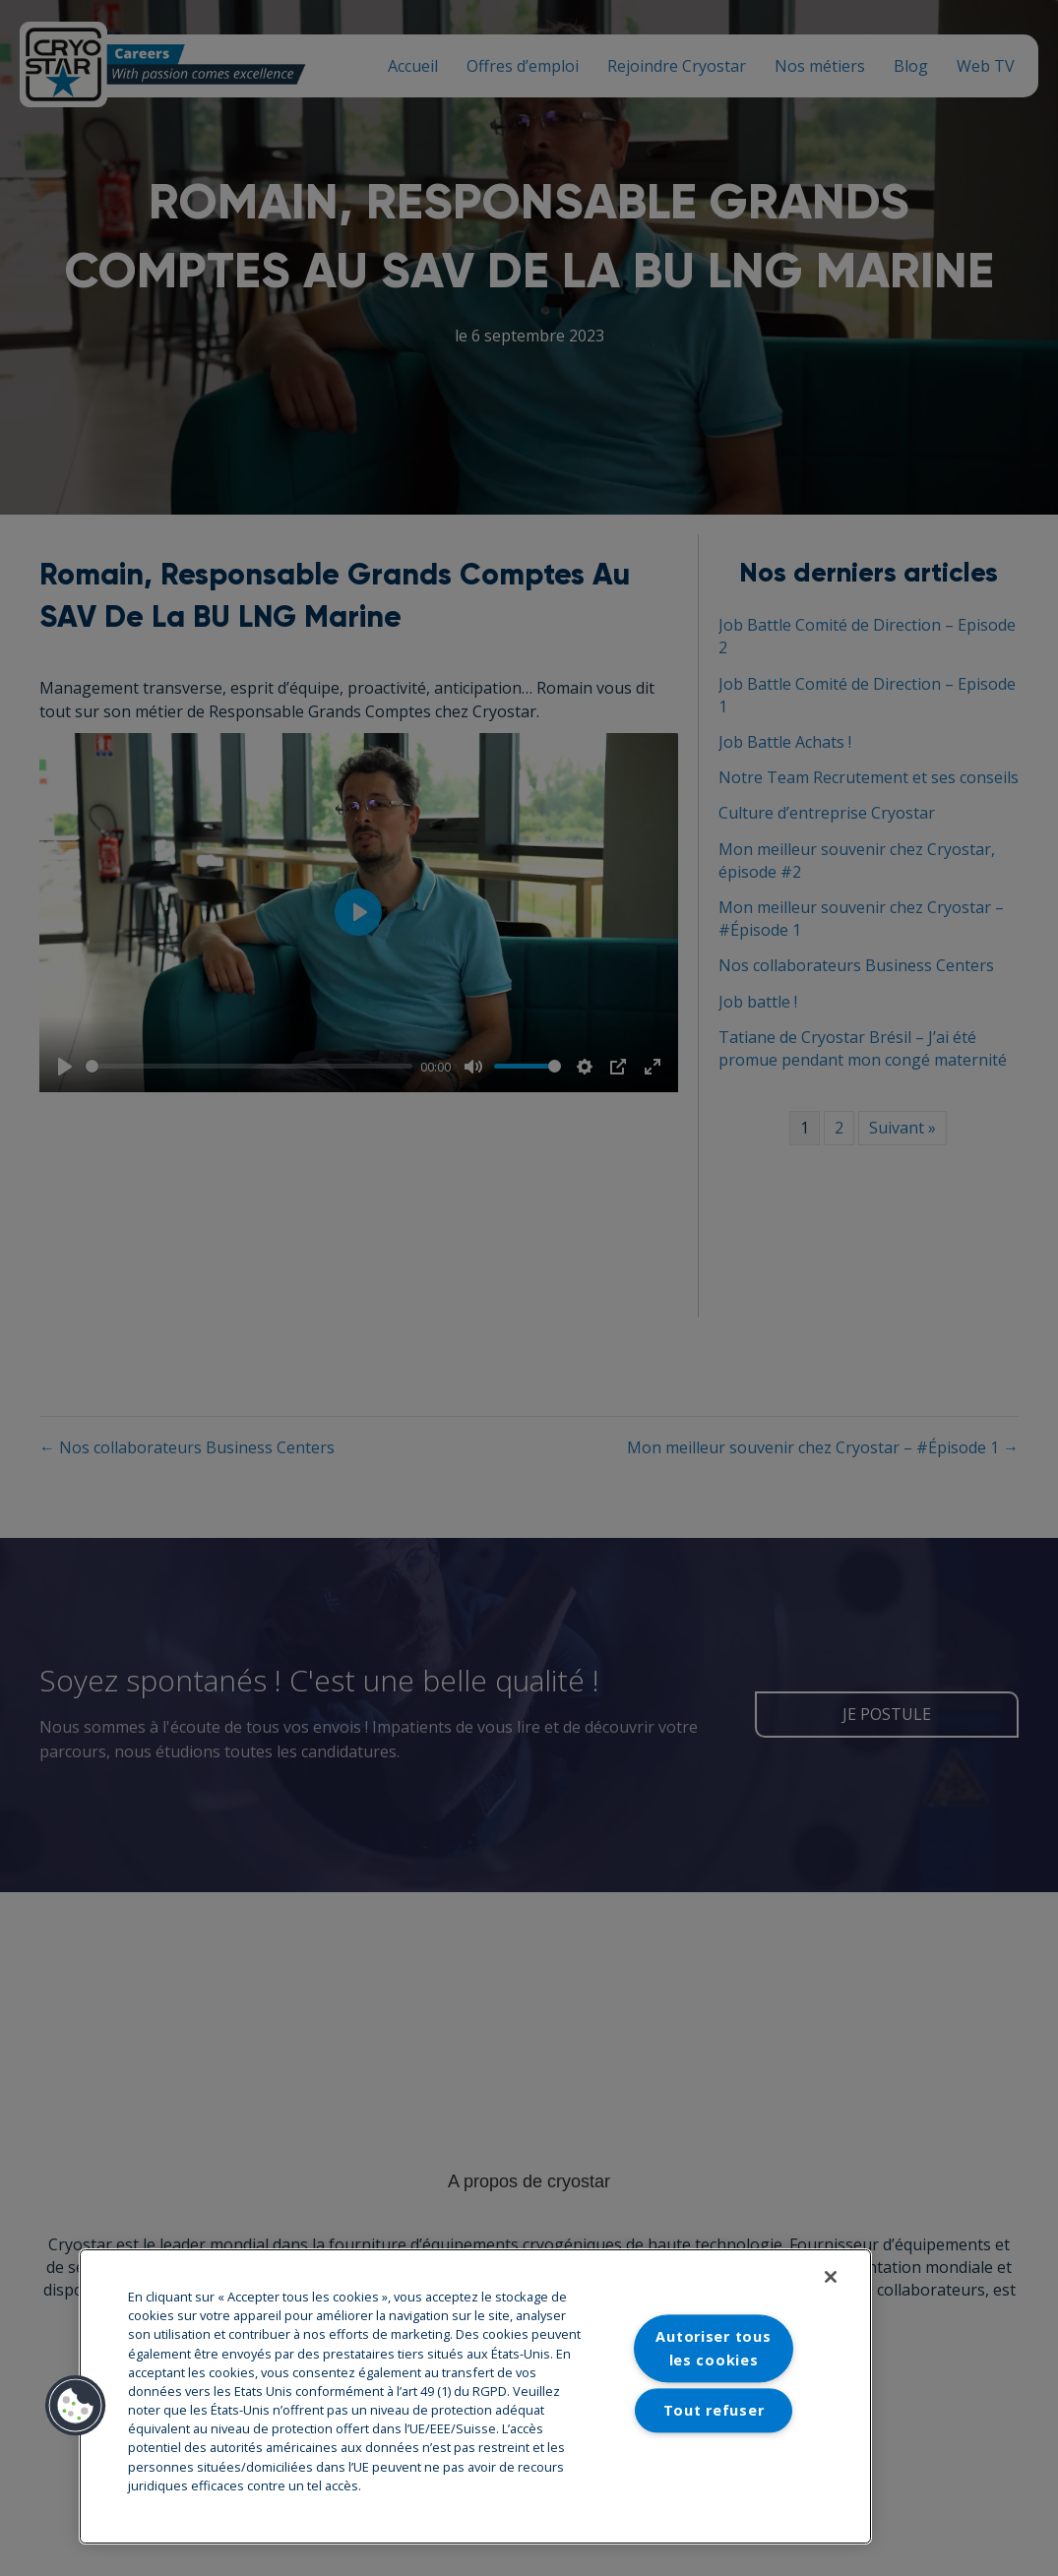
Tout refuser (714, 2410)
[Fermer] (830, 2277)
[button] (75, 2405)
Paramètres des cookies (714, 2470)
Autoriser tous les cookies (713, 2348)
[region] (475, 2396)
